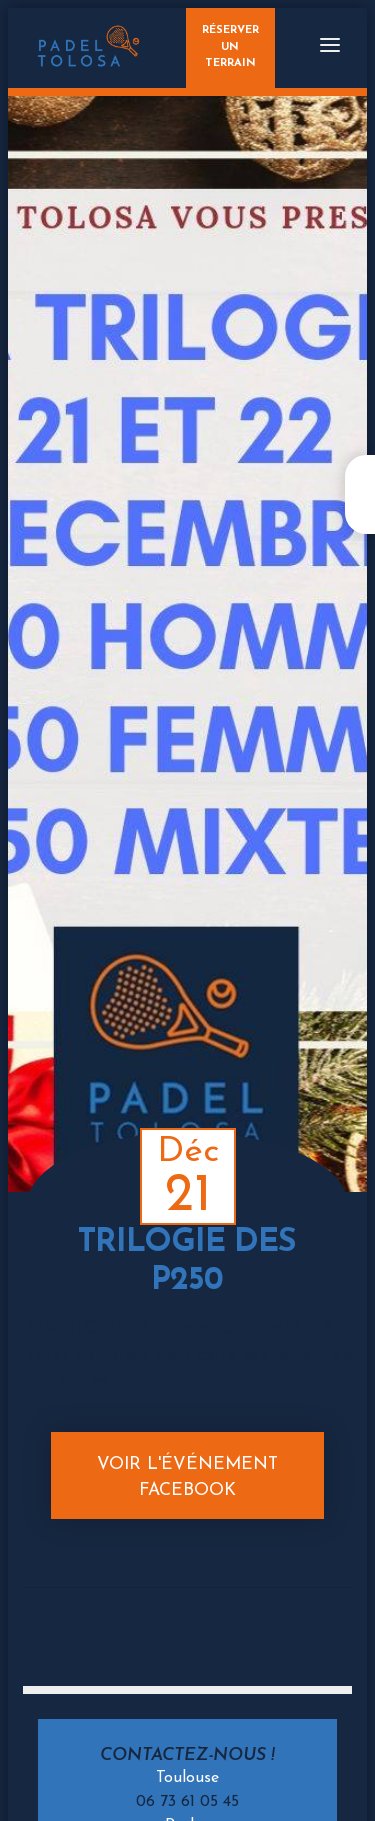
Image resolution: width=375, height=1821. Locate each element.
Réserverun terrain (230, 47)
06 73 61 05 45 (187, 1802)
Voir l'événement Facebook (187, 1477)
